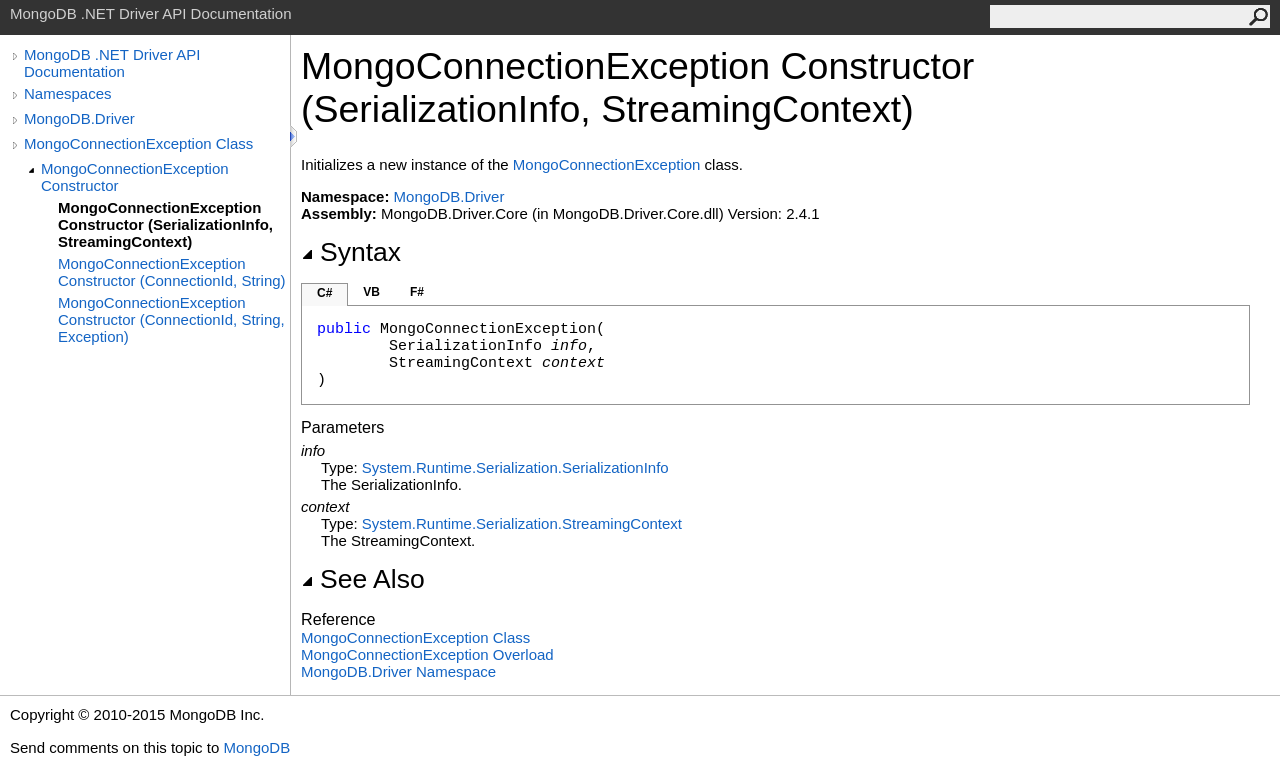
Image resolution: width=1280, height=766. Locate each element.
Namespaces (68, 93)
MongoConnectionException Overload (427, 654)
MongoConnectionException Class (138, 143)
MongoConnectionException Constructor (135, 177)
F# (417, 292)
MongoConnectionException (607, 164)
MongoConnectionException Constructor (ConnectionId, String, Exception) (171, 319)
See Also (363, 579)
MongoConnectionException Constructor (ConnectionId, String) (172, 272)
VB (371, 292)
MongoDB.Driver (79, 118)
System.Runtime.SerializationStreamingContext (522, 523)
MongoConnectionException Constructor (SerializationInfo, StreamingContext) (165, 224)
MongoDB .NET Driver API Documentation (112, 63)
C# (324, 293)
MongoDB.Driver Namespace (398, 671)
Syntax (351, 252)
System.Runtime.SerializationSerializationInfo (515, 467)
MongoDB (256, 747)
